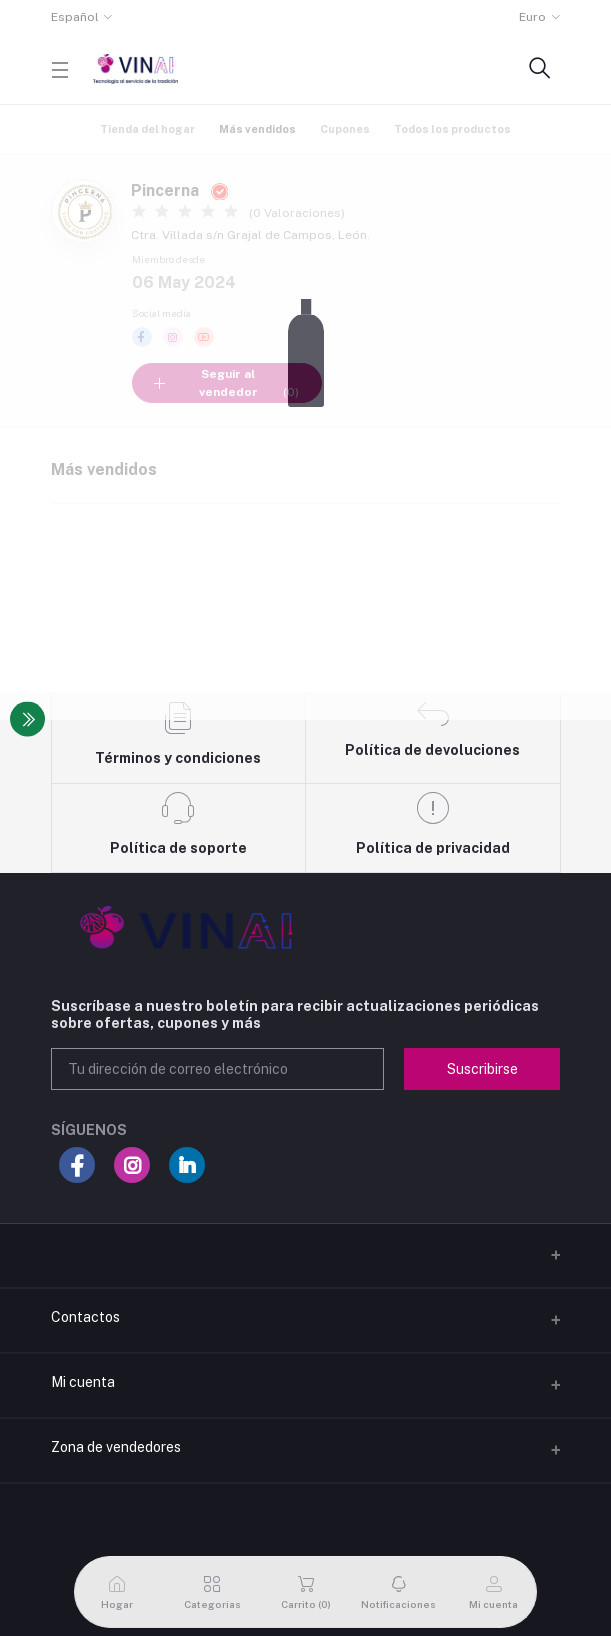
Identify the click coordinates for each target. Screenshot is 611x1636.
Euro (532, 17)
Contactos (85, 1317)
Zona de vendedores (116, 1447)
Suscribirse (482, 1069)
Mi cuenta (83, 1382)
